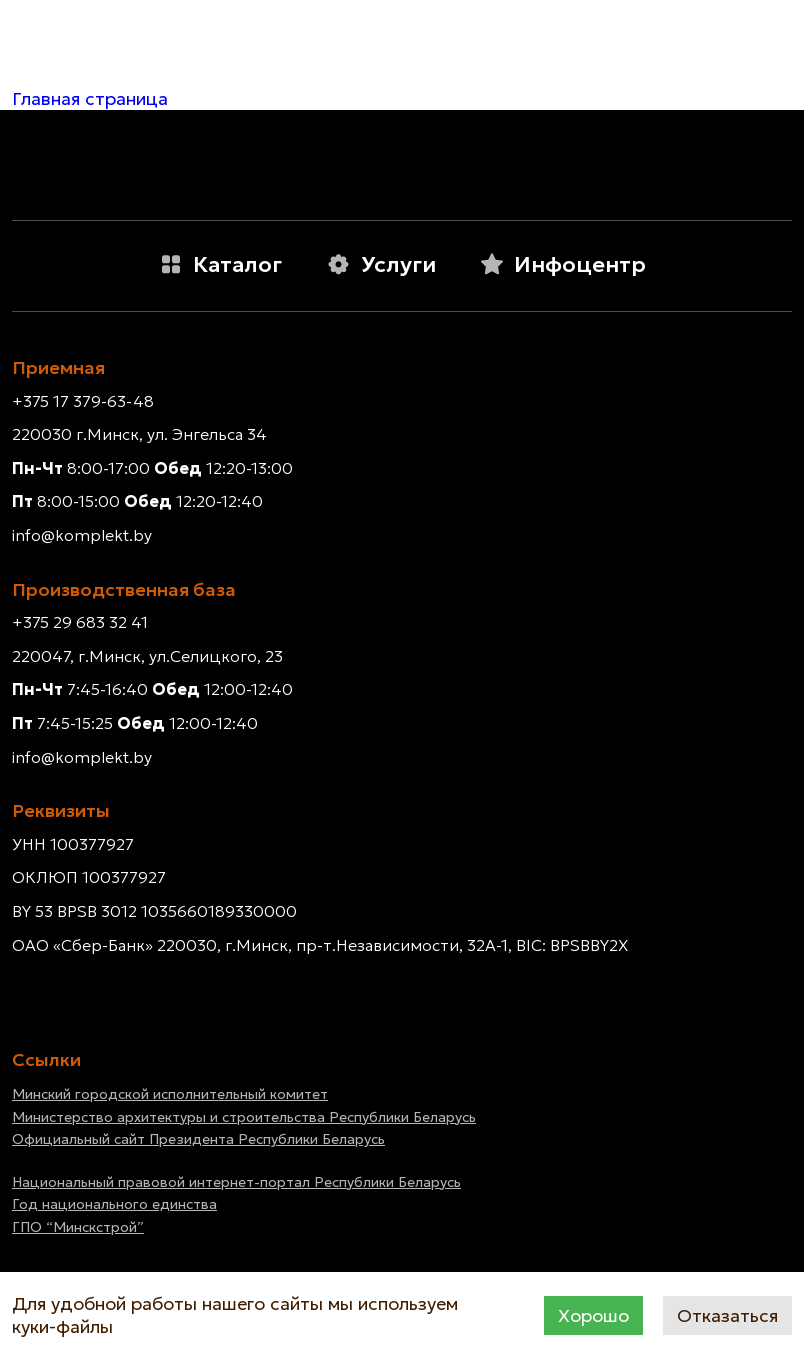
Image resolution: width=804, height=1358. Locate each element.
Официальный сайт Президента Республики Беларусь (198, 1139)
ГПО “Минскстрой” (78, 1227)
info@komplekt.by (82, 535)
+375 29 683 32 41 (80, 622)
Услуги (381, 264)
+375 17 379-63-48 (83, 401)
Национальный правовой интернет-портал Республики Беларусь (236, 1182)
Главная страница (90, 98)
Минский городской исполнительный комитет (170, 1094)
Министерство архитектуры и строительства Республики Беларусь (244, 1117)
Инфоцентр (563, 264)
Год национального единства (114, 1204)
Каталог (220, 264)
